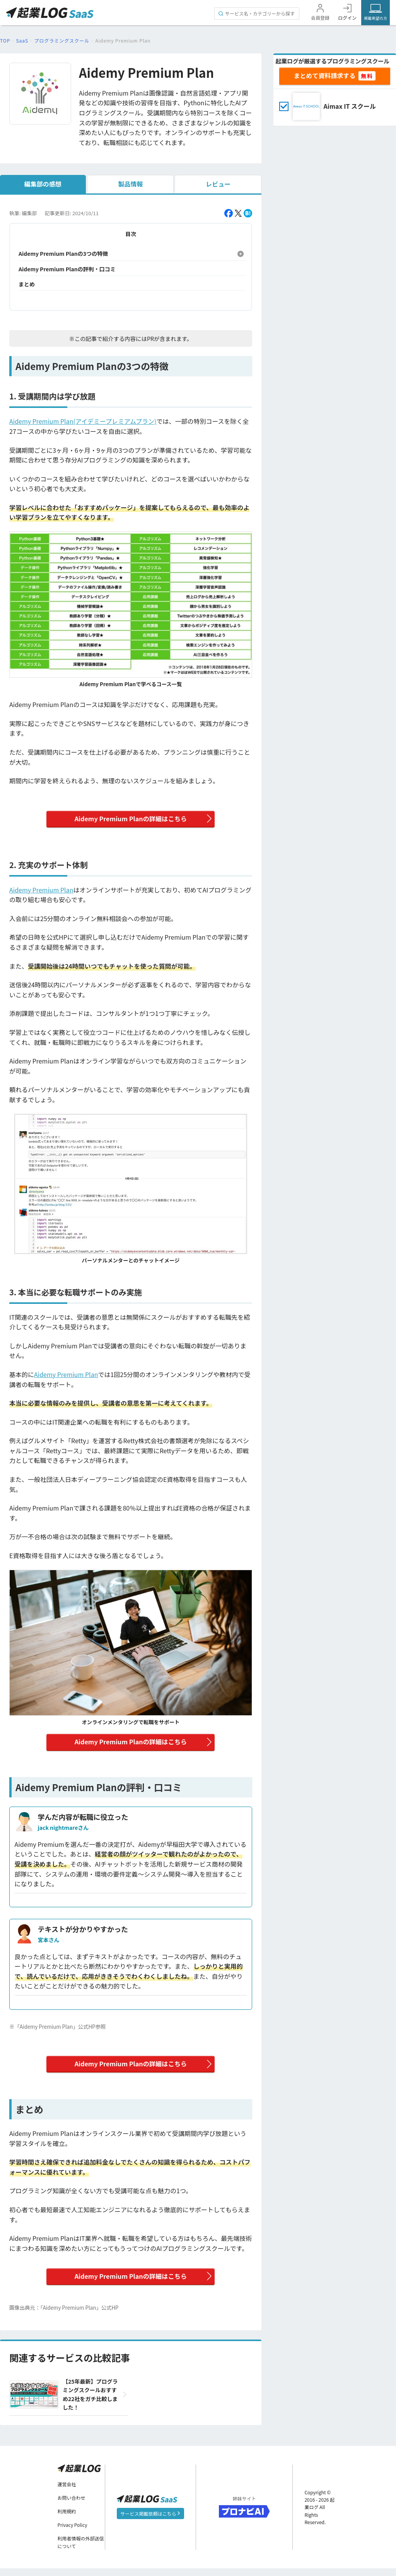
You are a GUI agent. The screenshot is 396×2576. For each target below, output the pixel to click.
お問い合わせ (71, 2505)
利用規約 (67, 2519)
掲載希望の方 (375, 18)
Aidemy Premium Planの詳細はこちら (130, 820)
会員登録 (320, 17)
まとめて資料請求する (324, 75)
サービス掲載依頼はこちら (150, 2521)
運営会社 (67, 2492)
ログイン (347, 17)
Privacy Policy (72, 2533)
